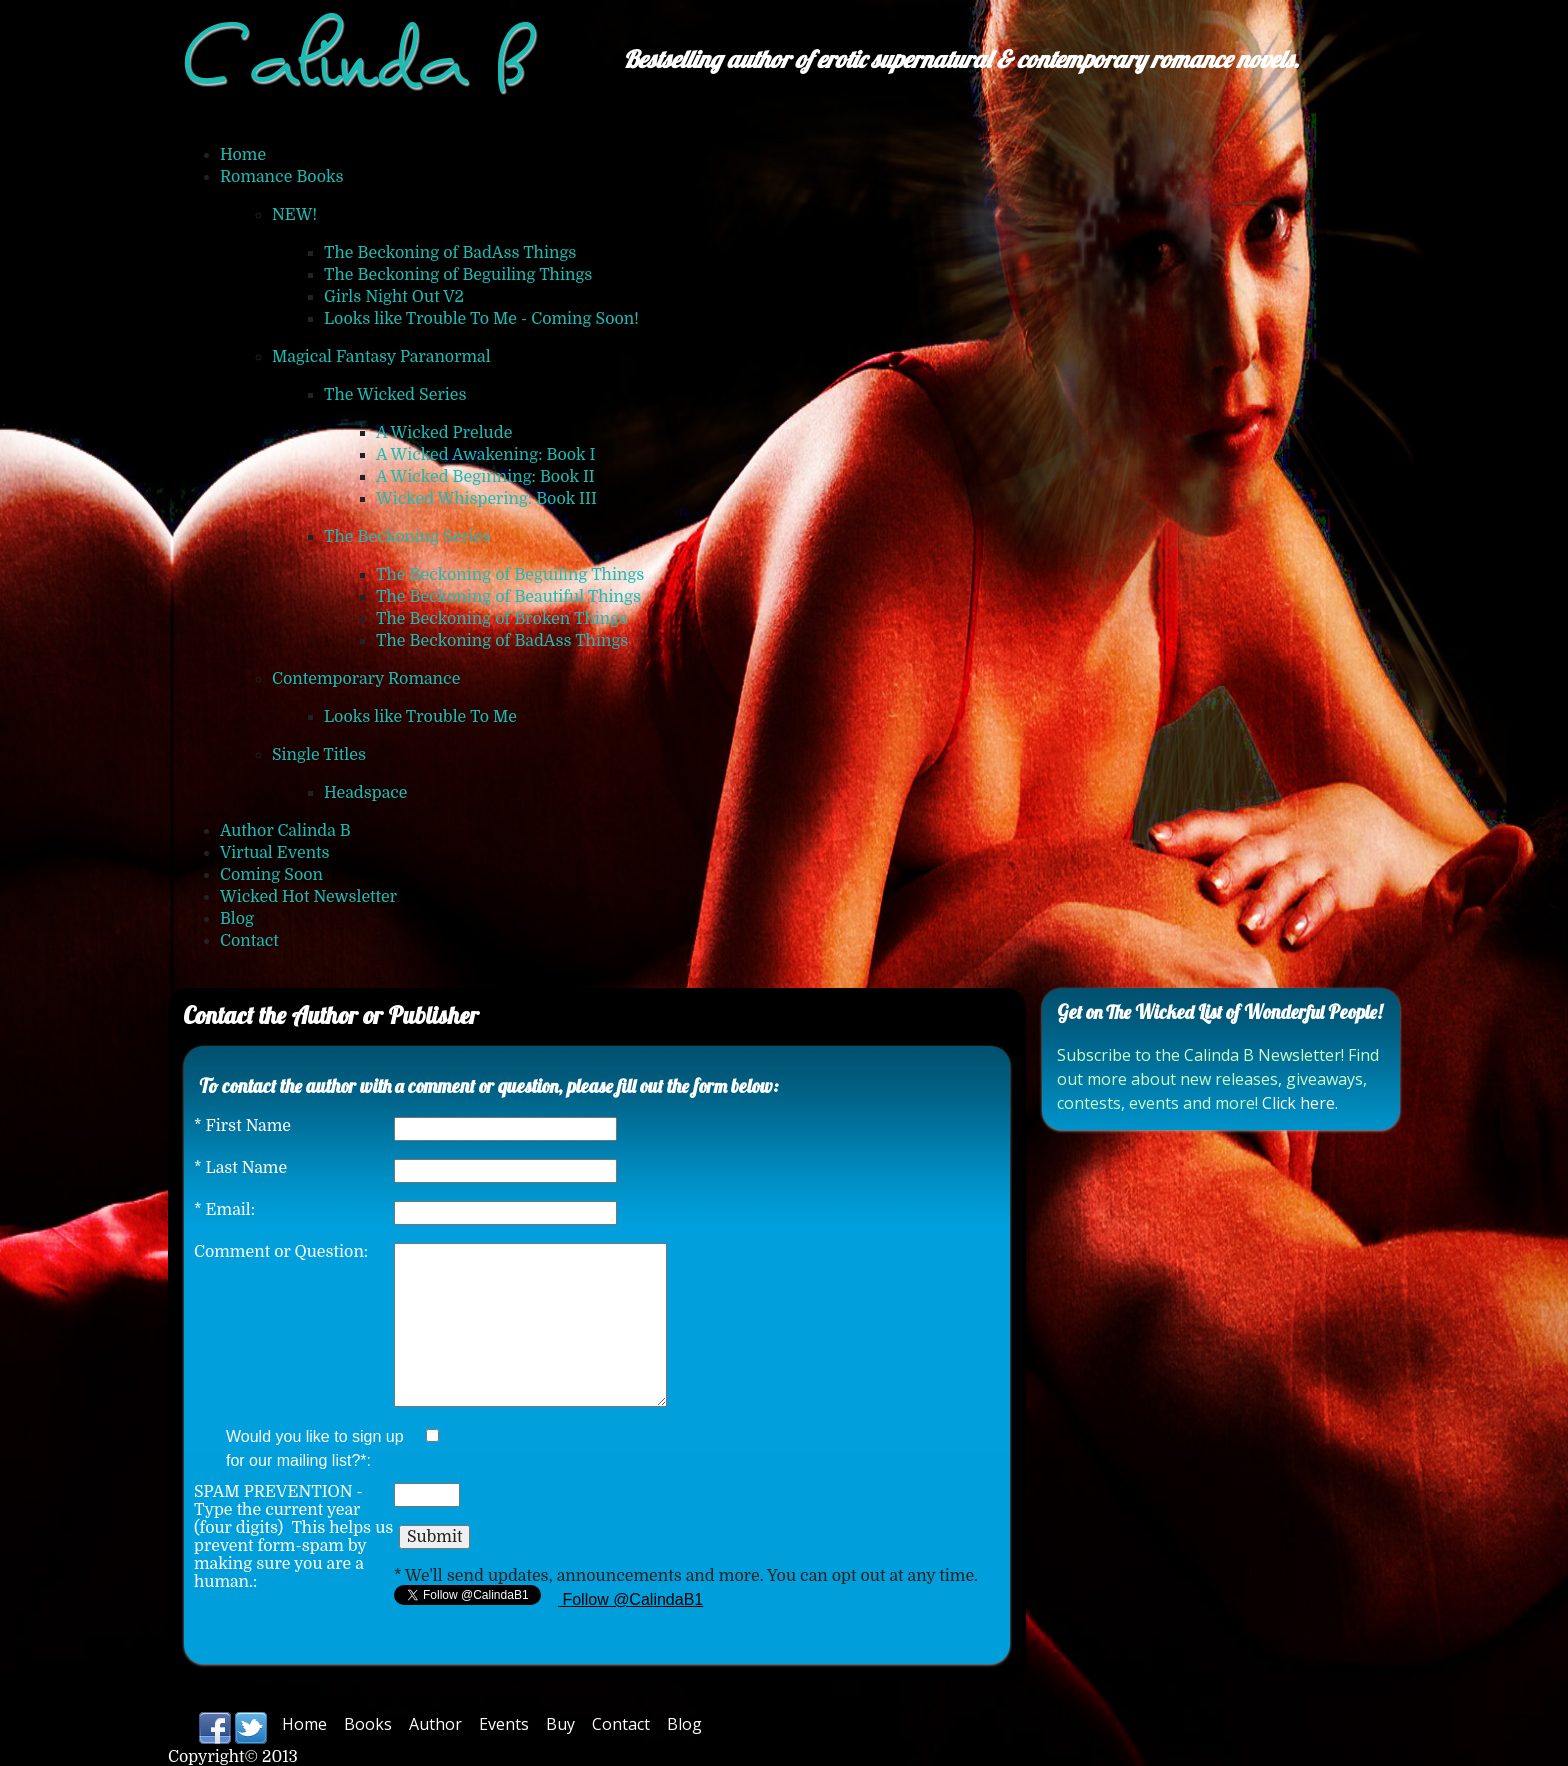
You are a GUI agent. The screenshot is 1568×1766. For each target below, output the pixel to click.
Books (368, 1724)
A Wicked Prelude (444, 433)
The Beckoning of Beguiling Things (458, 275)
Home (243, 155)
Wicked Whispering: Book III (486, 499)
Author (435, 1724)
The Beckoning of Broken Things (501, 619)
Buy (560, 1724)
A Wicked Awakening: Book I (485, 455)
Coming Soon (271, 875)
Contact (249, 941)
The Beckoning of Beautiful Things (508, 597)
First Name (242, 1126)
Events (504, 1724)
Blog (237, 919)
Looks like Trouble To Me (420, 717)
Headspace (366, 793)
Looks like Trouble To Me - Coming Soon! (481, 319)
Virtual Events (275, 853)
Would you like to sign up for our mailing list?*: (315, 1448)
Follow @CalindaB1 (630, 1599)
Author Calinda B (285, 831)
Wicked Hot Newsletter (308, 897)
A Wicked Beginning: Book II (485, 477)
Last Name (240, 1168)
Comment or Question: (281, 1252)
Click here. (1300, 1103)
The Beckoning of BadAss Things (450, 253)
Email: (224, 1210)
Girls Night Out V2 (394, 297)
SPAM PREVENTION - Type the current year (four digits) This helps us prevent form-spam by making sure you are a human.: (293, 1537)
